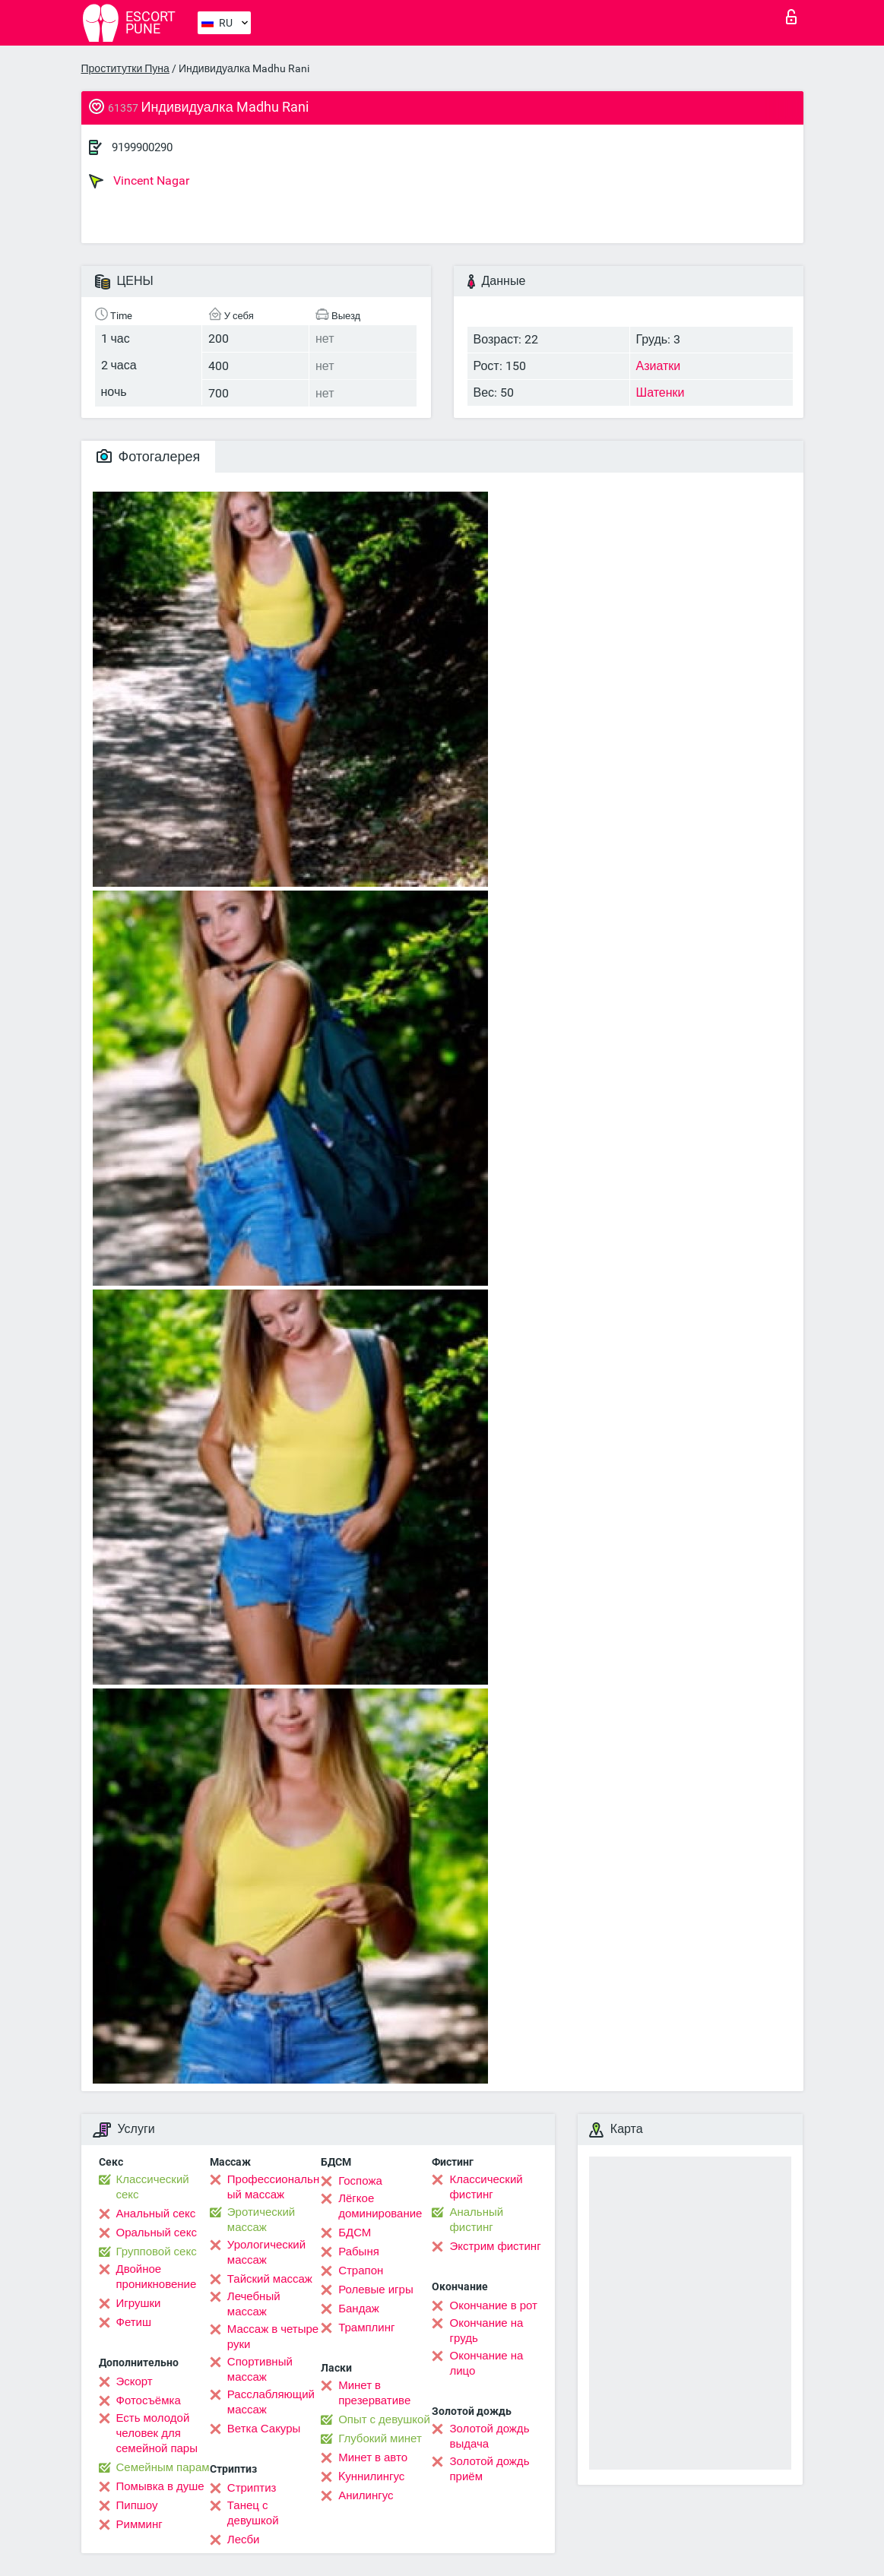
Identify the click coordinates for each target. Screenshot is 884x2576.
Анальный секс (156, 2213)
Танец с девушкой (253, 2512)
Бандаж (358, 2308)
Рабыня (358, 2251)
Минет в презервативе (374, 2392)
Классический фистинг (485, 2187)
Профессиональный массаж (273, 2187)
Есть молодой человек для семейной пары (157, 2433)
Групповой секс (156, 2251)
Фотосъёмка (148, 2400)
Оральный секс (156, 2232)
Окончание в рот (493, 2305)
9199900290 (142, 147)
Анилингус (365, 2495)
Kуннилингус (371, 2476)
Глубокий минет (380, 2438)
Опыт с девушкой (384, 2419)
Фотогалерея (149, 456)
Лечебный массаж (253, 2304)
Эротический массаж (261, 2219)
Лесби (243, 2539)
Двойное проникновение (156, 2276)
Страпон (360, 2270)
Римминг (139, 2524)
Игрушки (138, 2303)
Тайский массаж (269, 2279)
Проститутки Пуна (125, 68)
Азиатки (658, 366)
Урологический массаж (266, 2252)
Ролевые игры (375, 2289)
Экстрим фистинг (494, 2246)
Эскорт (134, 2381)
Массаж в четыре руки (272, 2336)
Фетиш (134, 2322)
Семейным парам (163, 2467)
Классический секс (152, 2187)
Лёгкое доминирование (380, 2205)
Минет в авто (372, 2457)
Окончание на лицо (486, 2363)
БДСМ (354, 2232)
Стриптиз (252, 2488)
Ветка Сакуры (263, 2428)
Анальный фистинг (476, 2219)
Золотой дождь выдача (489, 2436)
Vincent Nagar (139, 180)
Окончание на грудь (486, 2330)
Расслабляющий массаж (271, 2402)
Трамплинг (366, 2327)
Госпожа (360, 2181)
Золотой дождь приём (489, 2468)
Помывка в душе (160, 2486)
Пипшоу (137, 2505)
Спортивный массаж (260, 2369)
